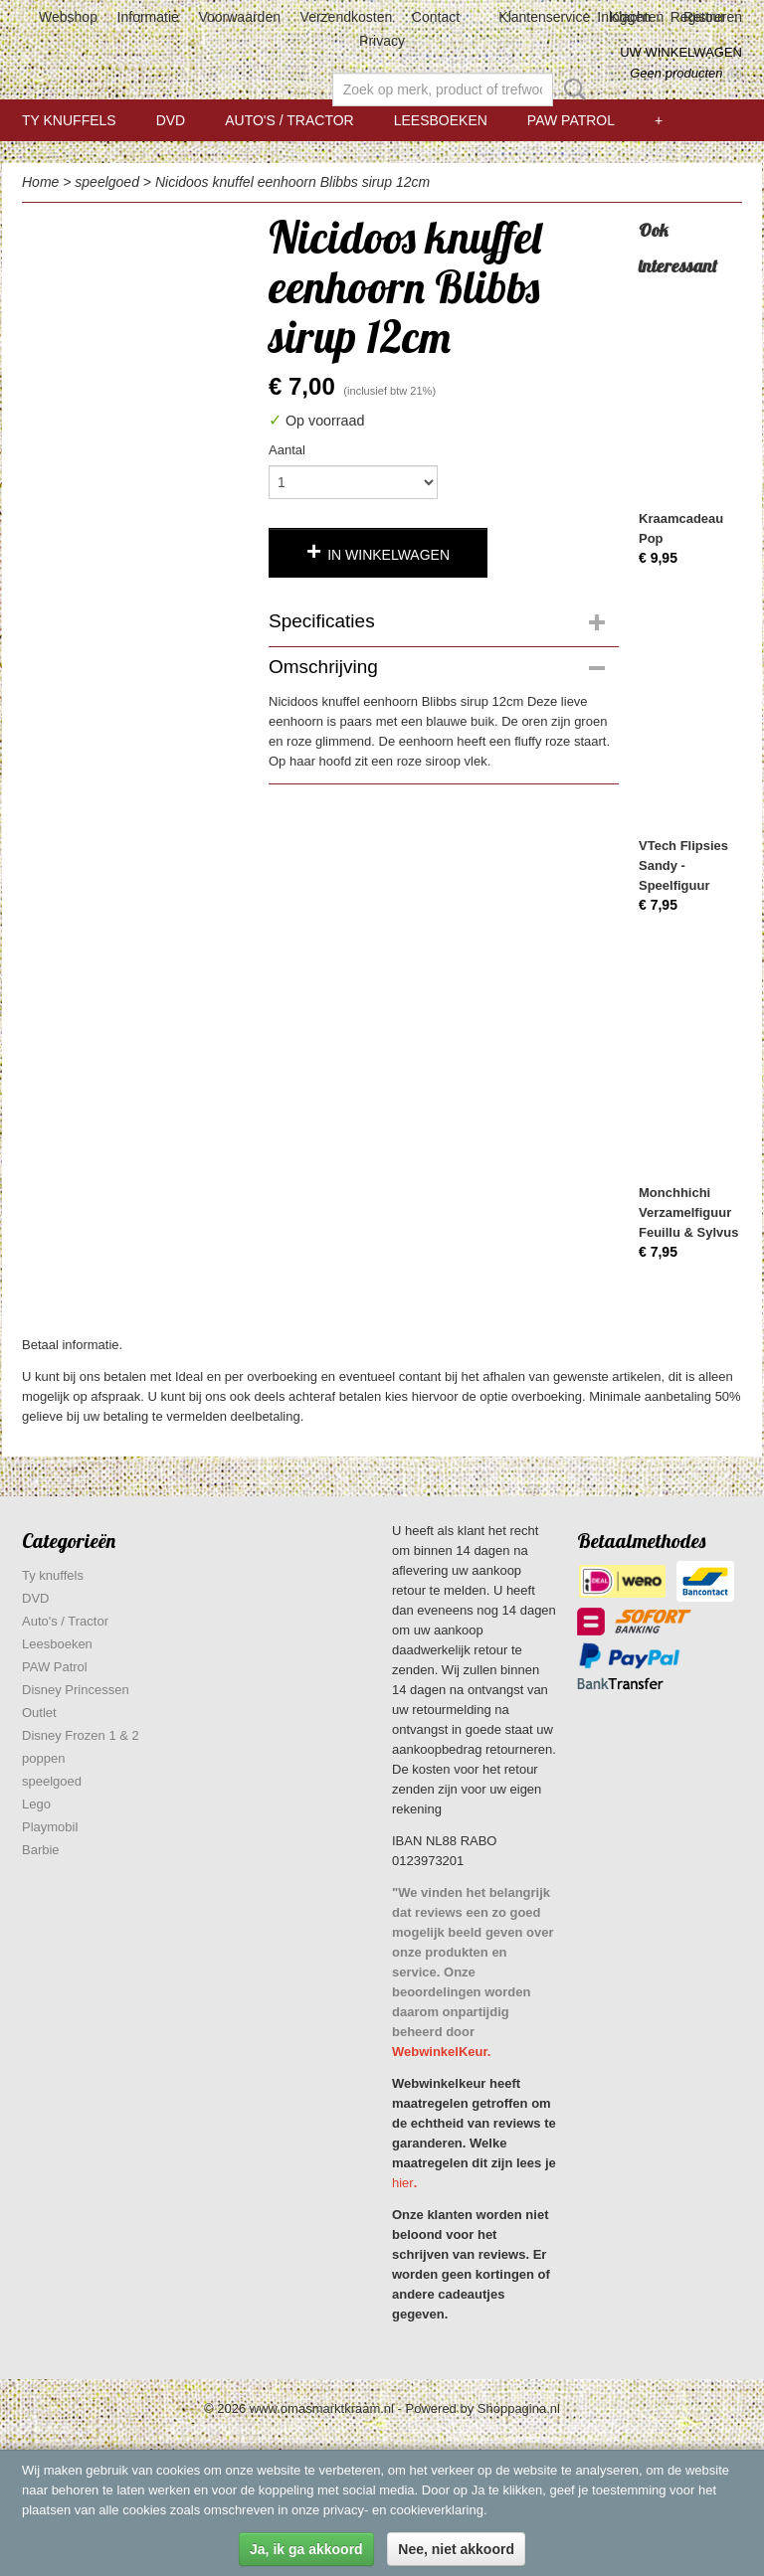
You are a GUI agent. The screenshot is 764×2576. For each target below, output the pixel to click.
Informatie (148, 17)
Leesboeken (440, 120)
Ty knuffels (69, 120)
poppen (43, 1758)
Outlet (39, 1712)
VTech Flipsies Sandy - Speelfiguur (683, 865)
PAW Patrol (571, 120)
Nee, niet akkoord (456, 2549)
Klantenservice (544, 17)
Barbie (41, 1849)
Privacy (382, 41)
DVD (171, 120)
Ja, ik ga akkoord (306, 2549)
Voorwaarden (239, 17)
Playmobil (50, 1826)
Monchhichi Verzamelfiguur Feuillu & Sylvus (688, 1212)
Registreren (706, 17)
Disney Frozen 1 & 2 (80, 1735)
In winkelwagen (388, 555)
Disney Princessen (75, 1689)
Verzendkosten (346, 17)
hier (403, 2182)
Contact (436, 17)
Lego (36, 1804)
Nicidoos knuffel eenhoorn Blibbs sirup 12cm (292, 182)
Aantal (287, 449)
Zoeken (571, 89)
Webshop (68, 17)
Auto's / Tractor (289, 120)
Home (40, 182)
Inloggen (624, 17)
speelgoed (107, 182)
